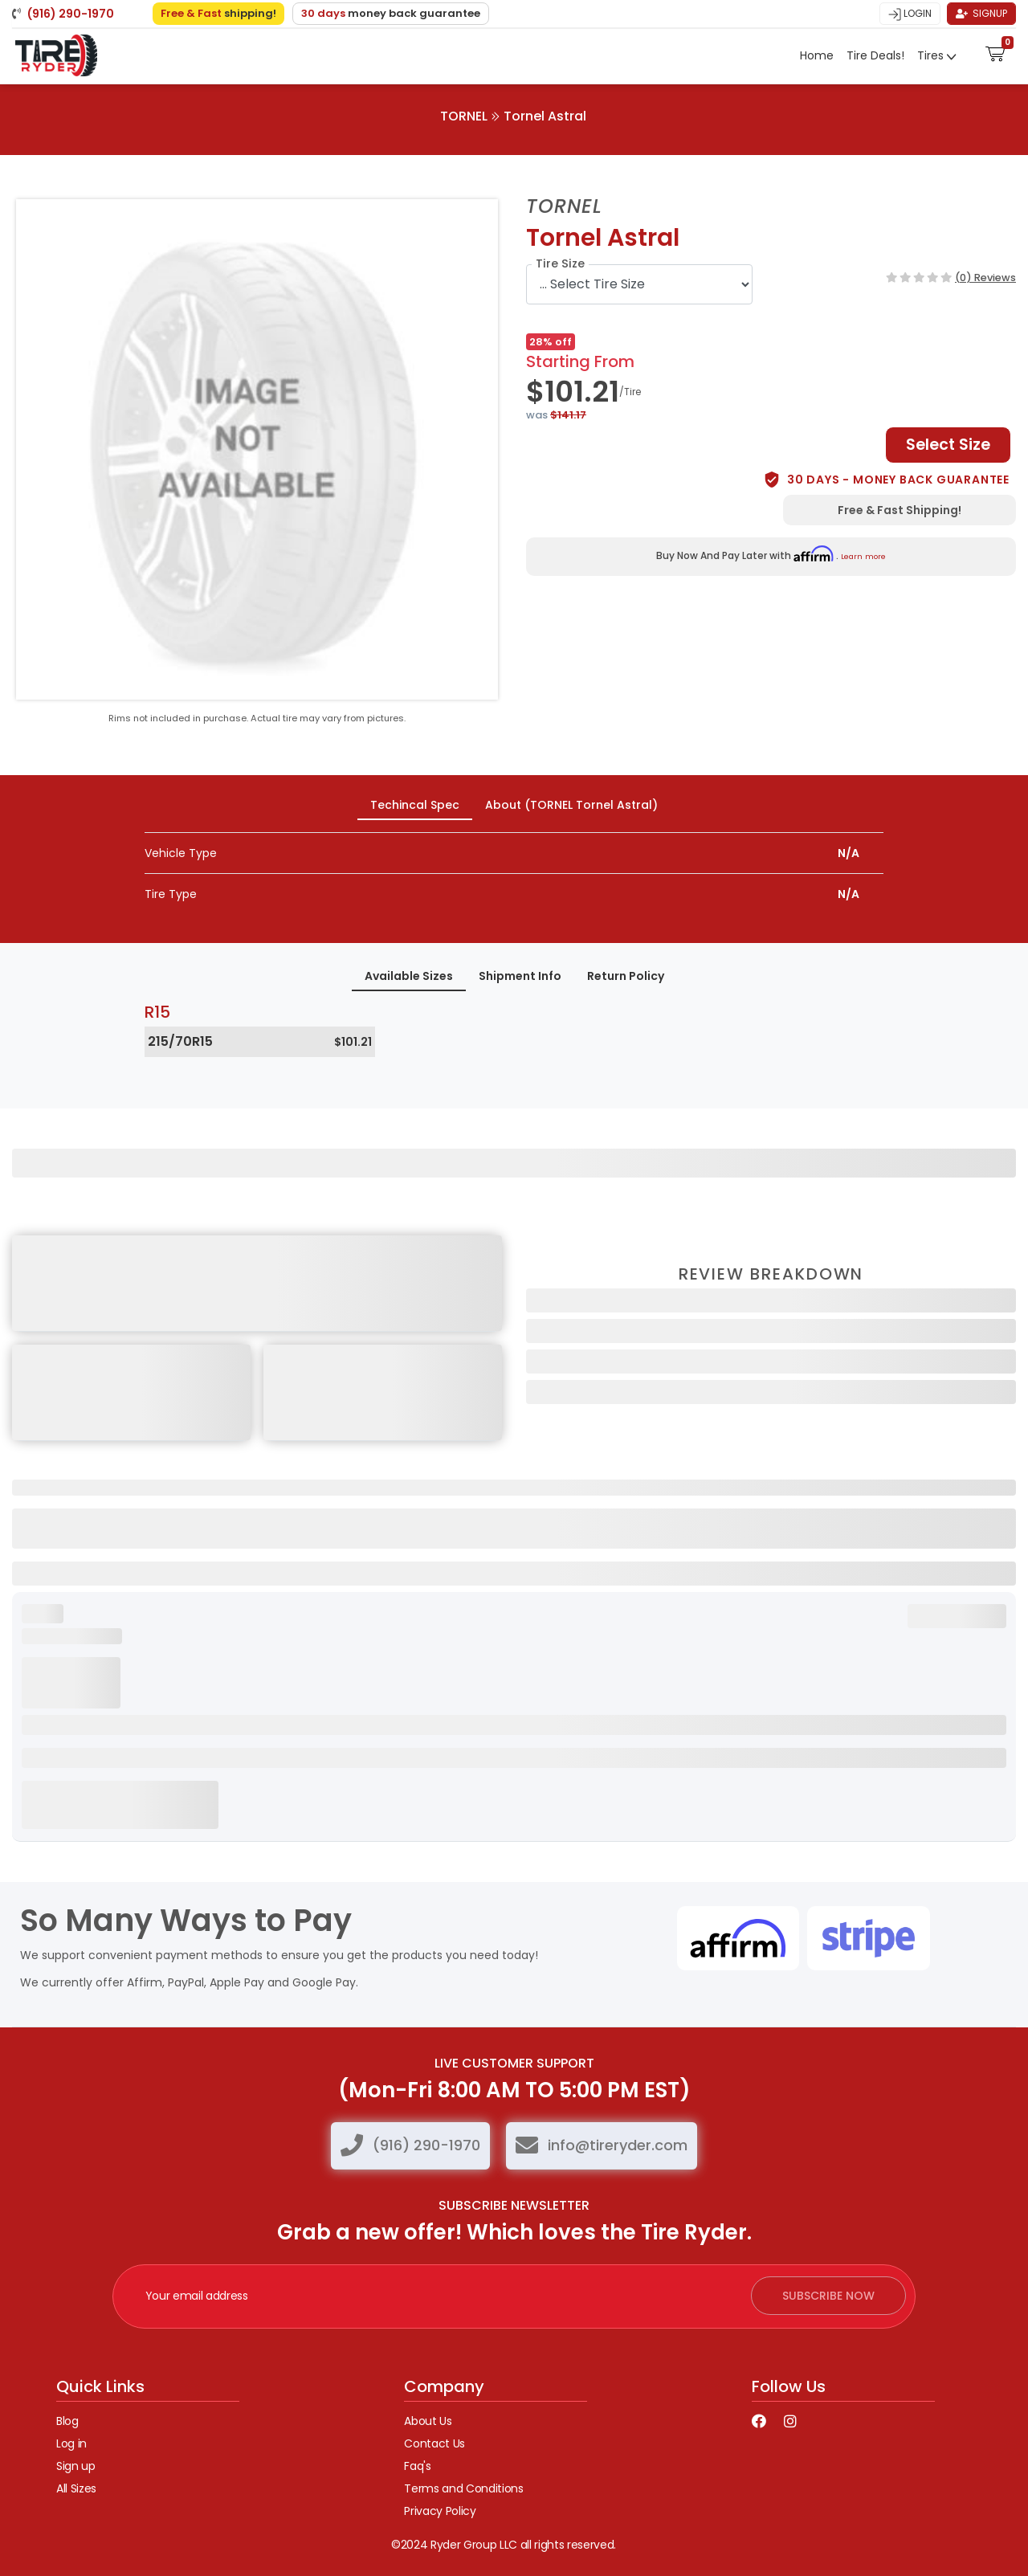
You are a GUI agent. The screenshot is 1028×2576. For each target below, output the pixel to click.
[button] (995, 52)
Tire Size (560, 263)
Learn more (863, 556)
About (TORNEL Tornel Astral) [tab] (571, 805)
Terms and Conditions (463, 2488)
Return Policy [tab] (625, 976)
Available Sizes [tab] (409, 976)
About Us (427, 2421)
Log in (71, 2443)
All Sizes (76, 2488)
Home (817, 55)
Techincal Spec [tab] (414, 805)
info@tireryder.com (617, 2145)
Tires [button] (932, 55)
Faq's (417, 2466)
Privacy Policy (439, 2511)
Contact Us (434, 2443)
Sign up (76, 2466)
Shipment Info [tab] (520, 976)
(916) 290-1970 (426, 2145)
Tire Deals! (875, 55)
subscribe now (828, 2296)
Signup (981, 13)
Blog (67, 2421)
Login (910, 13)
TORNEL (463, 116)
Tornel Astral (545, 116)
